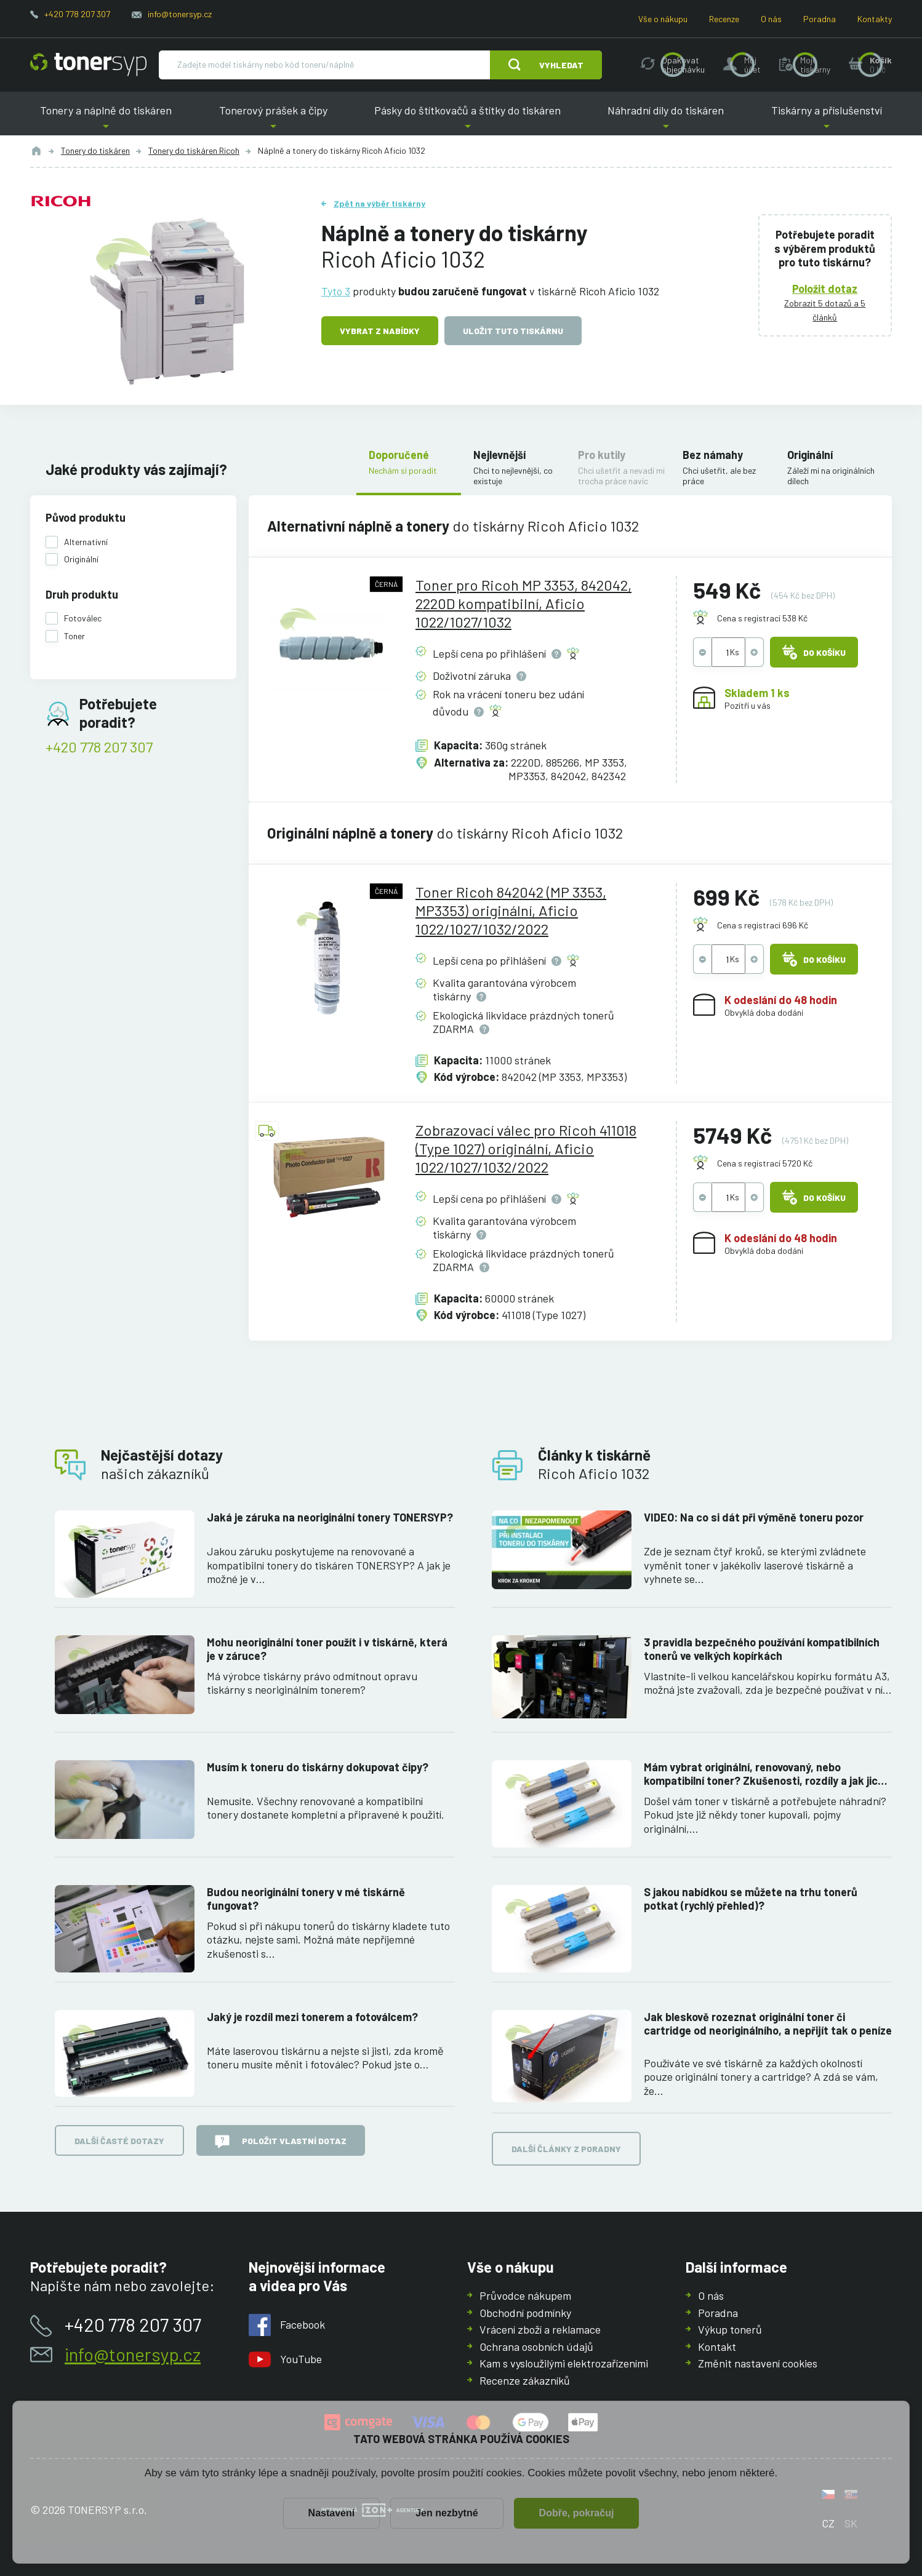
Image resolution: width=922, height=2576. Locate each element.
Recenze (724, 19)
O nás (771, 19)
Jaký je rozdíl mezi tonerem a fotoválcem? (312, 2016)
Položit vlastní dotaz (281, 2141)
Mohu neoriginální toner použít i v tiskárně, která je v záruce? (327, 1648)
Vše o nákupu (662, 19)
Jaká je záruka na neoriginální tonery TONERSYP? (330, 1517)
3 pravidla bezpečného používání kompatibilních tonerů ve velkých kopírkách (762, 1648)
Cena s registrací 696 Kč (762, 924)
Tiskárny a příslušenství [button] (826, 119)
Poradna (819, 19)
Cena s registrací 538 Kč (762, 618)
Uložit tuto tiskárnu (513, 330)
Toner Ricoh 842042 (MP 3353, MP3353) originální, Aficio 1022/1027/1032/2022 (510, 910)
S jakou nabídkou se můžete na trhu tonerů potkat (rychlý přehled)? (750, 1898)
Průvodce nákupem (525, 2295)
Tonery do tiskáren (95, 150)
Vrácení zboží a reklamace (540, 2329)
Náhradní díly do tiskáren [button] (666, 119)
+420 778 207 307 (77, 14)
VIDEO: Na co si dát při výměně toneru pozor (754, 1517)
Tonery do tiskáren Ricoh (193, 150)
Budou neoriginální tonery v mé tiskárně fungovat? (306, 1898)
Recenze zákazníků (524, 2380)
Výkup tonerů (730, 2329)
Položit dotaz (825, 288)
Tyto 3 (335, 290)
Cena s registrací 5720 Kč (764, 1163)
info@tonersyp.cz (180, 14)
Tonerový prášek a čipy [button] (273, 119)
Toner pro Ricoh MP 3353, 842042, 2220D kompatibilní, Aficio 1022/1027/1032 (523, 603)
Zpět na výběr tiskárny (379, 203)
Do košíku (814, 652)
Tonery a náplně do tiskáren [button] (106, 119)
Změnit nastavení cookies (757, 2363)
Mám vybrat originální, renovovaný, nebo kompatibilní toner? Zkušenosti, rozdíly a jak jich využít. (764, 1773)
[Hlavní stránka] (88, 64)
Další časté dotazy (119, 2140)
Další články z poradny (566, 2148)
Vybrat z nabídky (380, 330)
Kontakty (874, 19)
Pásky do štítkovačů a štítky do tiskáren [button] (467, 119)
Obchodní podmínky (525, 2312)
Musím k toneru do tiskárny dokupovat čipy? (317, 1766)
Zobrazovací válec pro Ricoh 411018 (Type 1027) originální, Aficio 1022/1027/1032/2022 (525, 1148)
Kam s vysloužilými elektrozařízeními (563, 2363)
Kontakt (717, 2346)
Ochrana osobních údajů (536, 2346)
